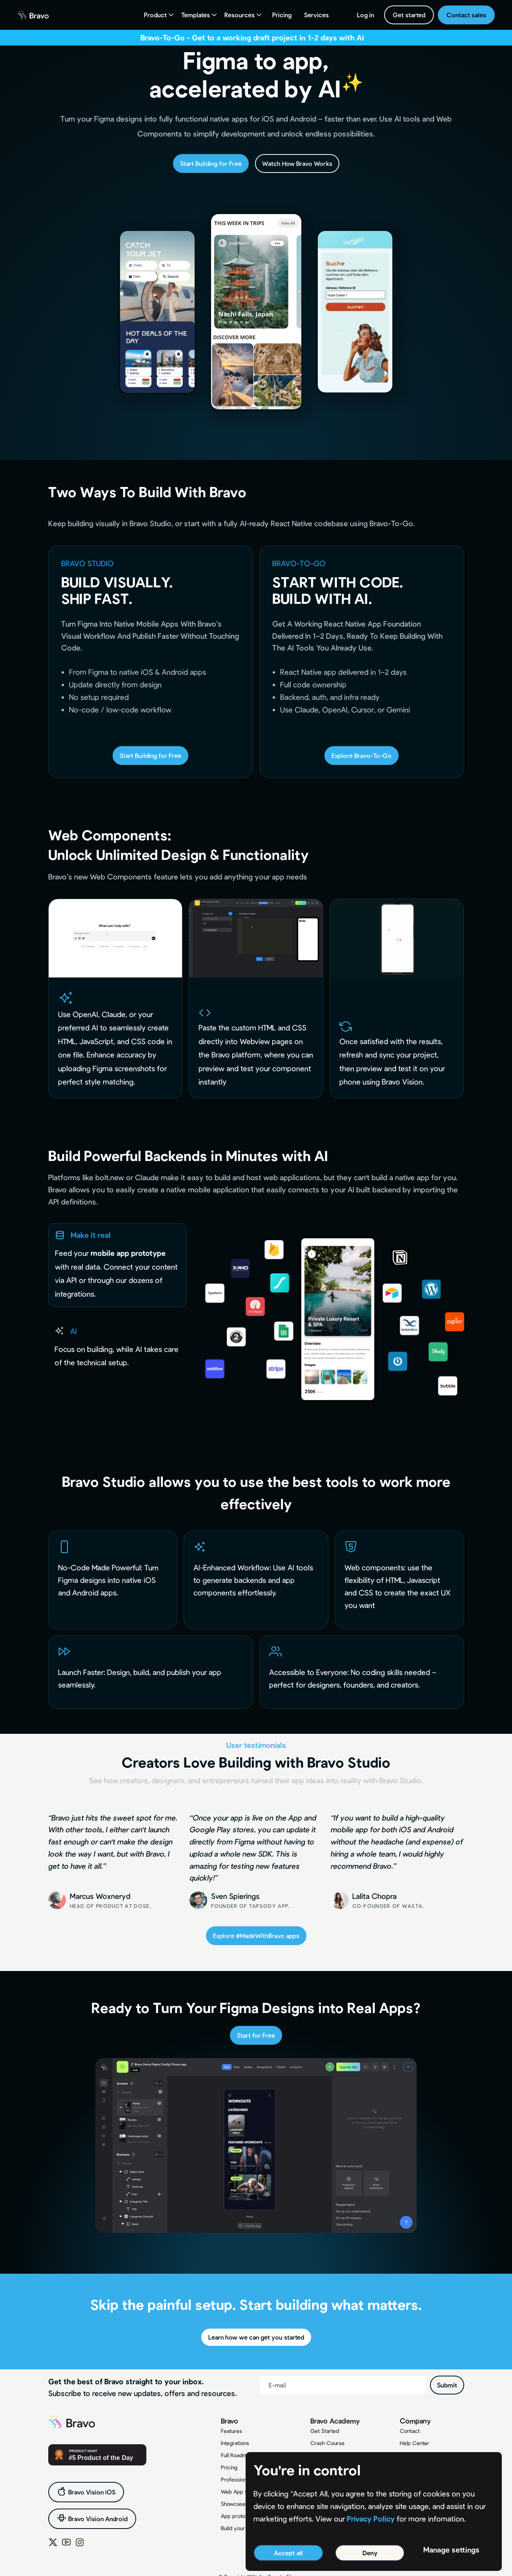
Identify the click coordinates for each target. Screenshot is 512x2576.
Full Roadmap (237, 2455)
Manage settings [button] (451, 2550)
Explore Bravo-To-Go (362, 755)
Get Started (324, 2430)
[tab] (117, 1265)
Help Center (414, 2443)
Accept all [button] (288, 2552)
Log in (365, 14)
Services (316, 14)
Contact (410, 2430)
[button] (159, 15)
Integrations (235, 2443)
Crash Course (327, 2443)
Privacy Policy (371, 2518)
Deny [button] (370, 2552)
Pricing (282, 14)
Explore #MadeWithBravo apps (256, 1935)
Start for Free (256, 2035)
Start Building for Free (211, 163)
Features (231, 2430)
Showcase (233, 2503)
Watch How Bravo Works (297, 163)
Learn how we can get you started (256, 2337)
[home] (33, 15)
